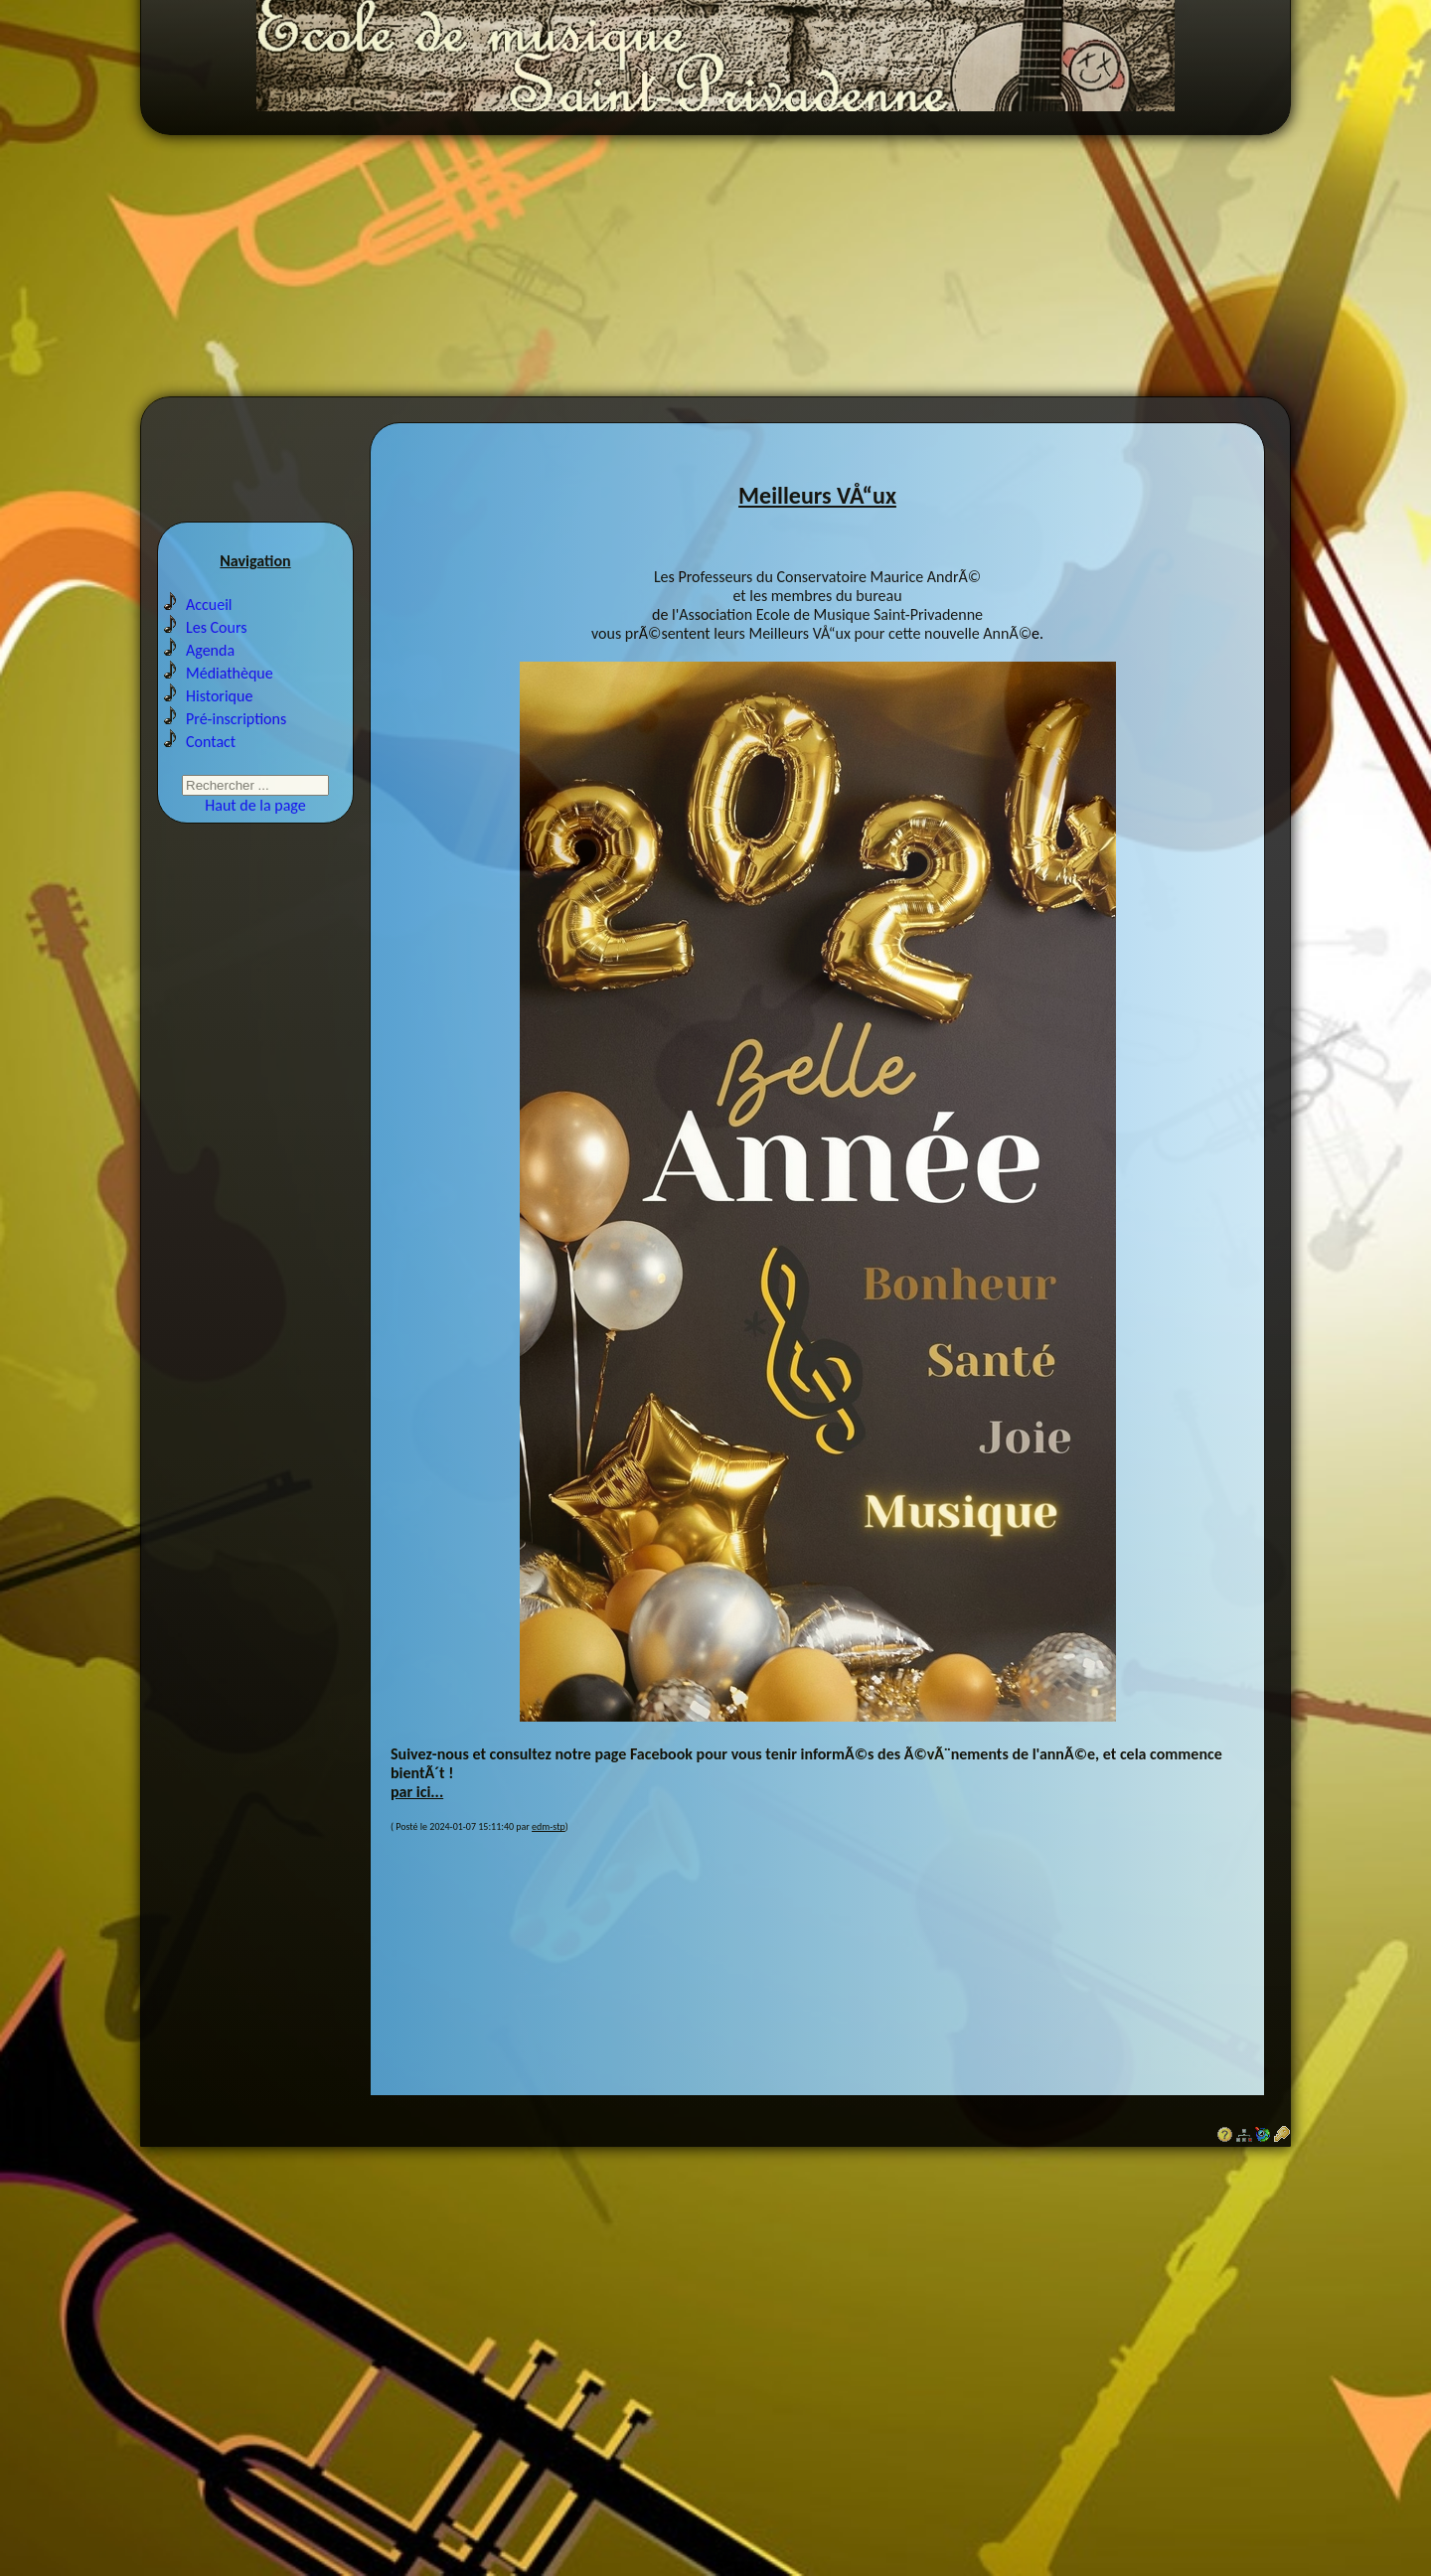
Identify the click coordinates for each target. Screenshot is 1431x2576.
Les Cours (216, 648)
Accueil (209, 625)
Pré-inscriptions (236, 739)
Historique (219, 716)
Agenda (210, 671)
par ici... (417, 1808)
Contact (211, 762)
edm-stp (548, 1843)
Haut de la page (255, 826)
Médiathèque (229, 693)
